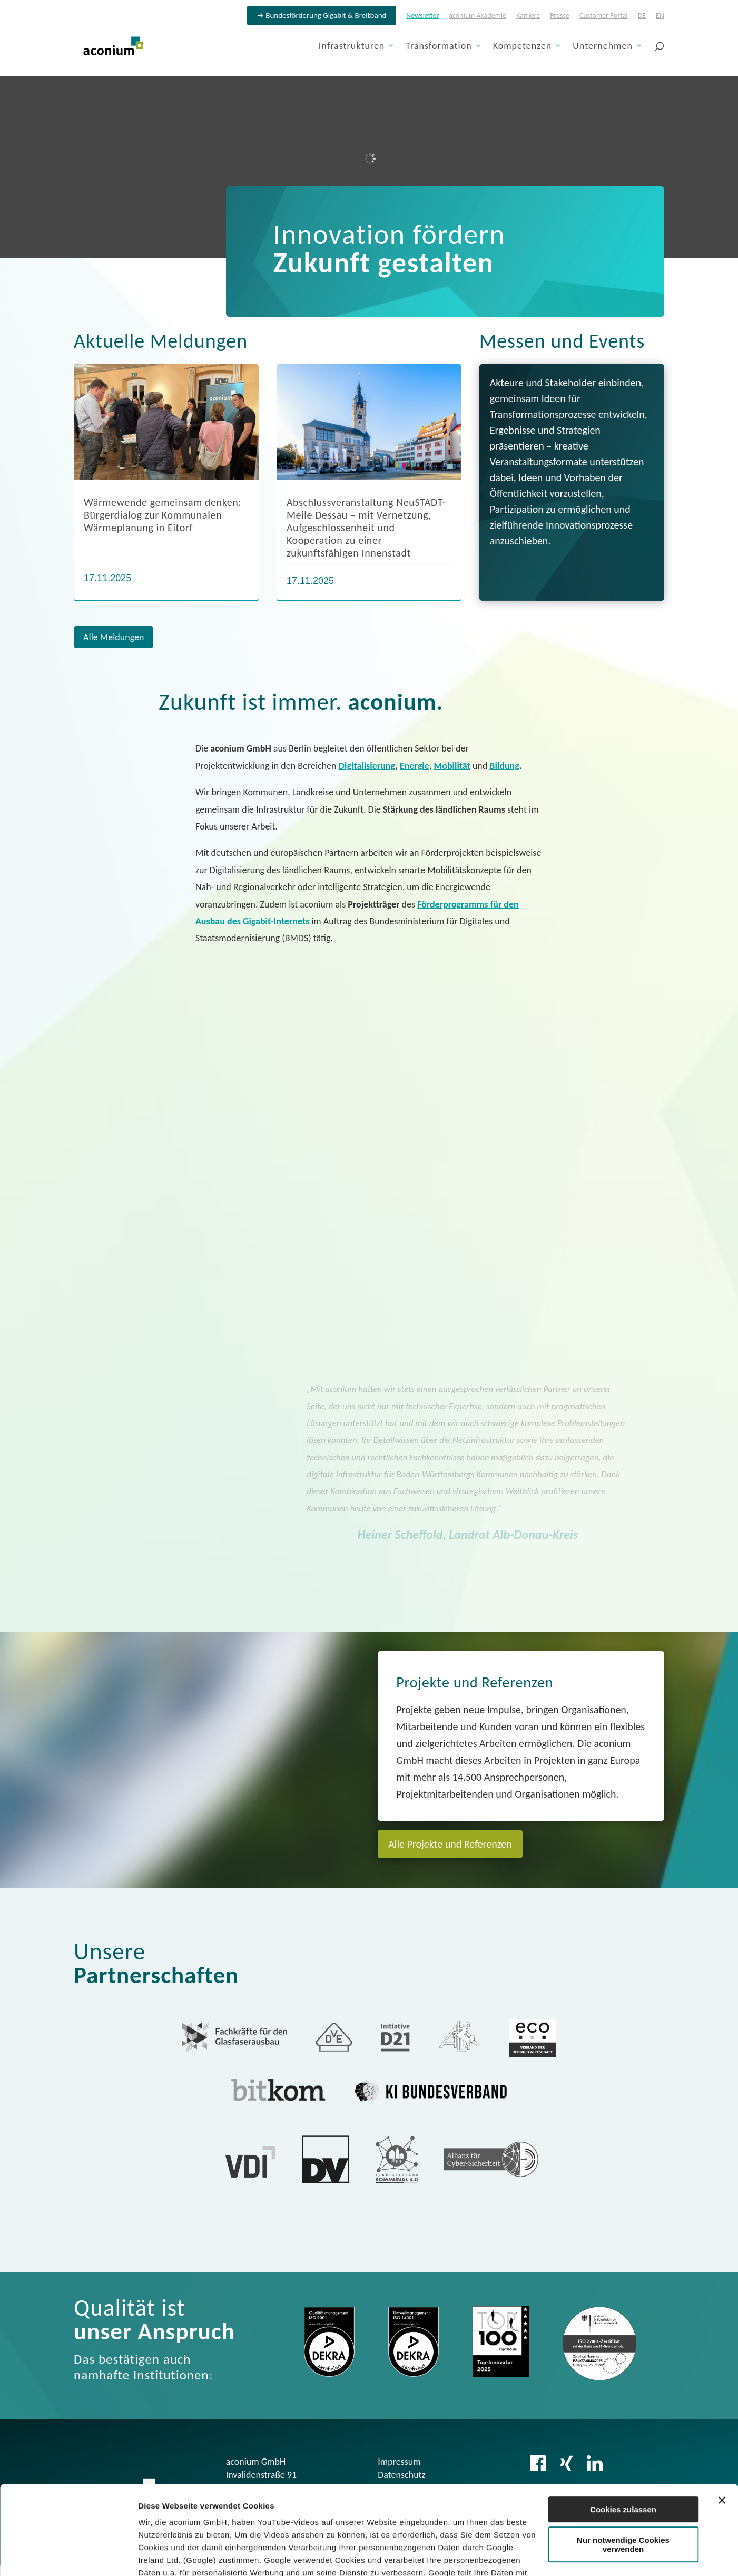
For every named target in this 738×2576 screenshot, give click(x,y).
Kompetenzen (522, 47)
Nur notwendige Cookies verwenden (623, 2461)
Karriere (528, 16)
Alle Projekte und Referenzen (449, 1844)
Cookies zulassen (623, 2426)
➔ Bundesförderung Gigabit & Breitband (322, 16)
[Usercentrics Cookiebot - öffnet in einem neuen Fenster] (68, 2555)
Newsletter (422, 16)
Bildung (504, 766)
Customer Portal (603, 16)
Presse (559, 16)
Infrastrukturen (352, 47)
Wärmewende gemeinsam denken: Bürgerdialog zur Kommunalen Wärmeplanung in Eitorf (162, 515)
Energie (414, 766)
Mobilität (452, 766)
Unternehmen (603, 47)
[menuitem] (642, 18)
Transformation (438, 47)
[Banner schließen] (721, 2417)
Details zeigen (164, 2555)
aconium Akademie (477, 16)
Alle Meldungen (113, 637)
